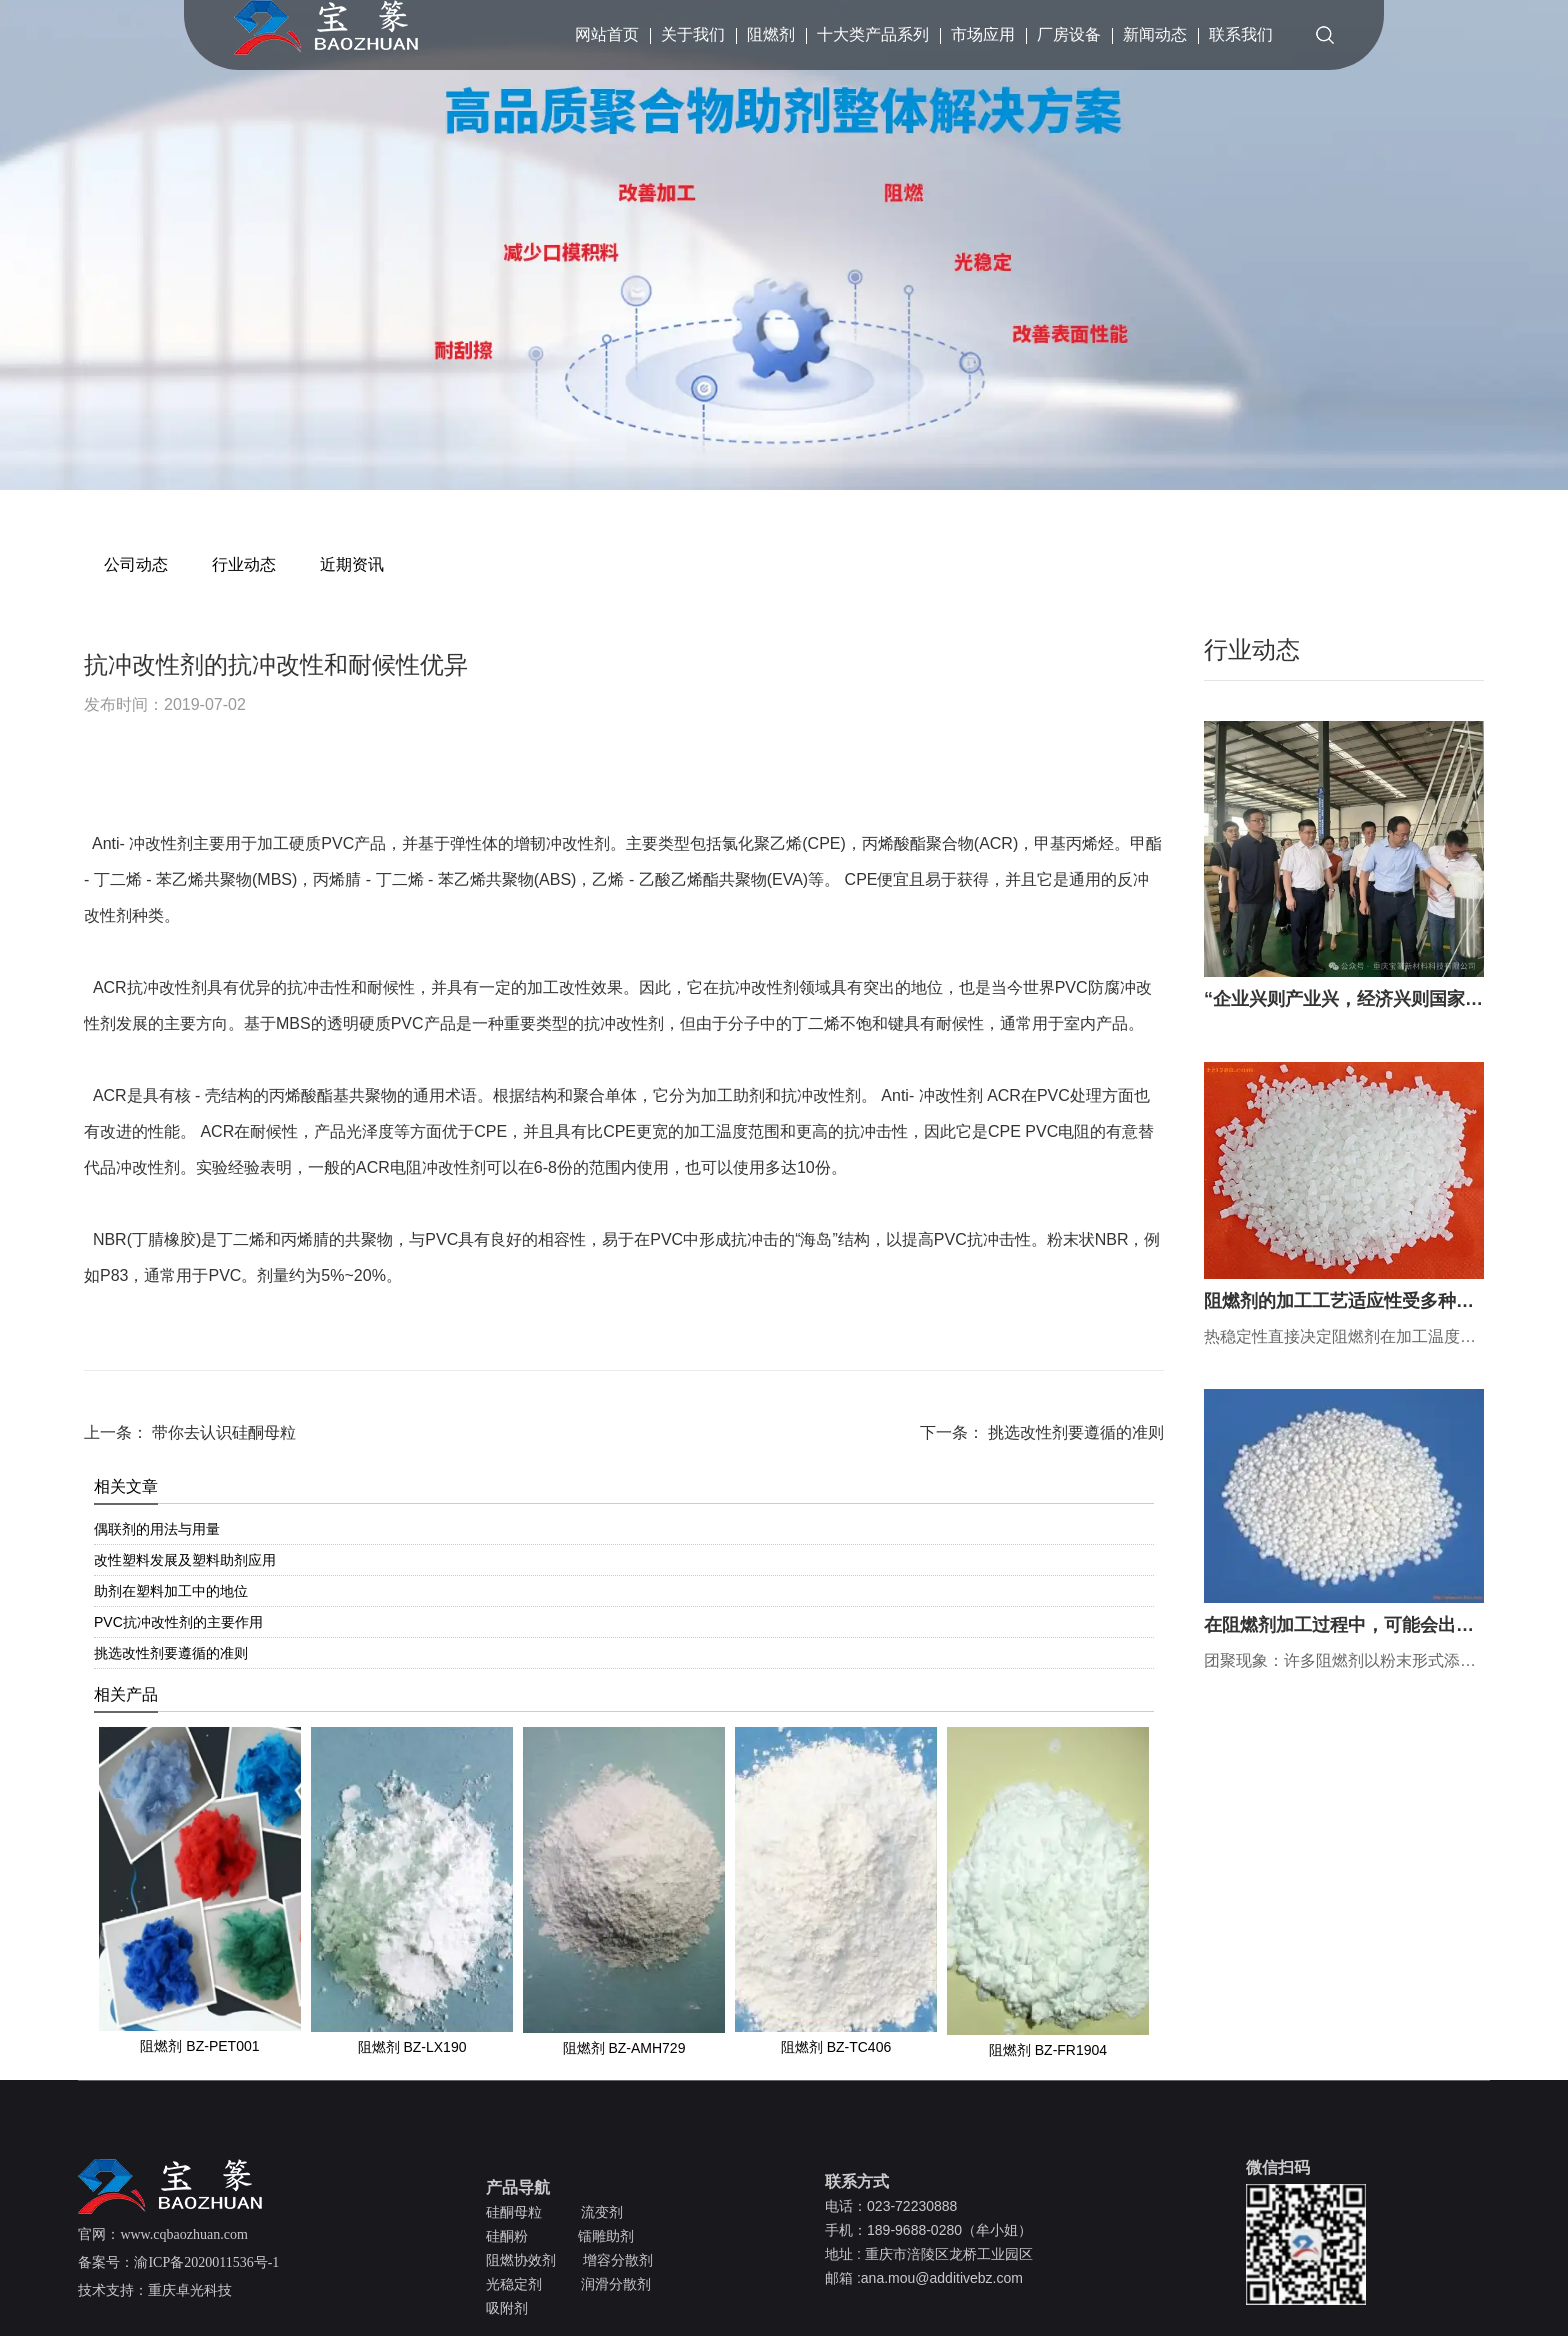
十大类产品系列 (873, 34)
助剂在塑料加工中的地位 (171, 1591)
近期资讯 (352, 564)
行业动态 (244, 564)
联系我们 (1241, 34)
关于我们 (693, 34)
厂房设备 (1069, 34)
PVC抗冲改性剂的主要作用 (178, 1622)
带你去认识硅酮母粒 (222, 1432)
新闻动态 (1155, 34)
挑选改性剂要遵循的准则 (1074, 1432)
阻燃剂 (771, 34)
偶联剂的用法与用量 (157, 1529)
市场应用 (983, 34)
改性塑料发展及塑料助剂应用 (185, 1560)
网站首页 (607, 34)
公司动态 (136, 564)
